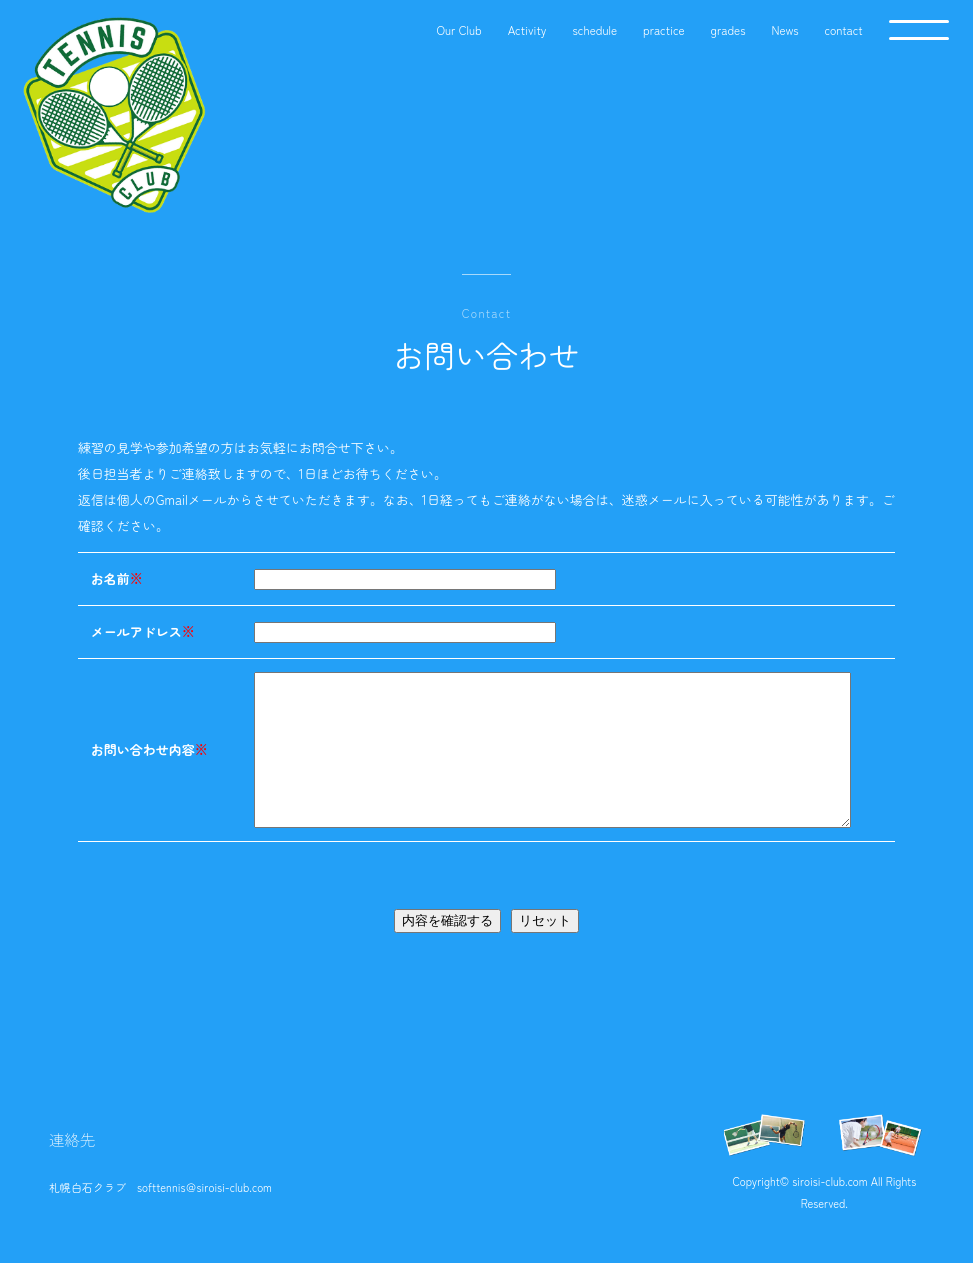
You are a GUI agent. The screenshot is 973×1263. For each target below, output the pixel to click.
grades (728, 29)
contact (844, 29)
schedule (594, 29)
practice (664, 29)
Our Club (458, 29)
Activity (527, 29)
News (785, 29)
